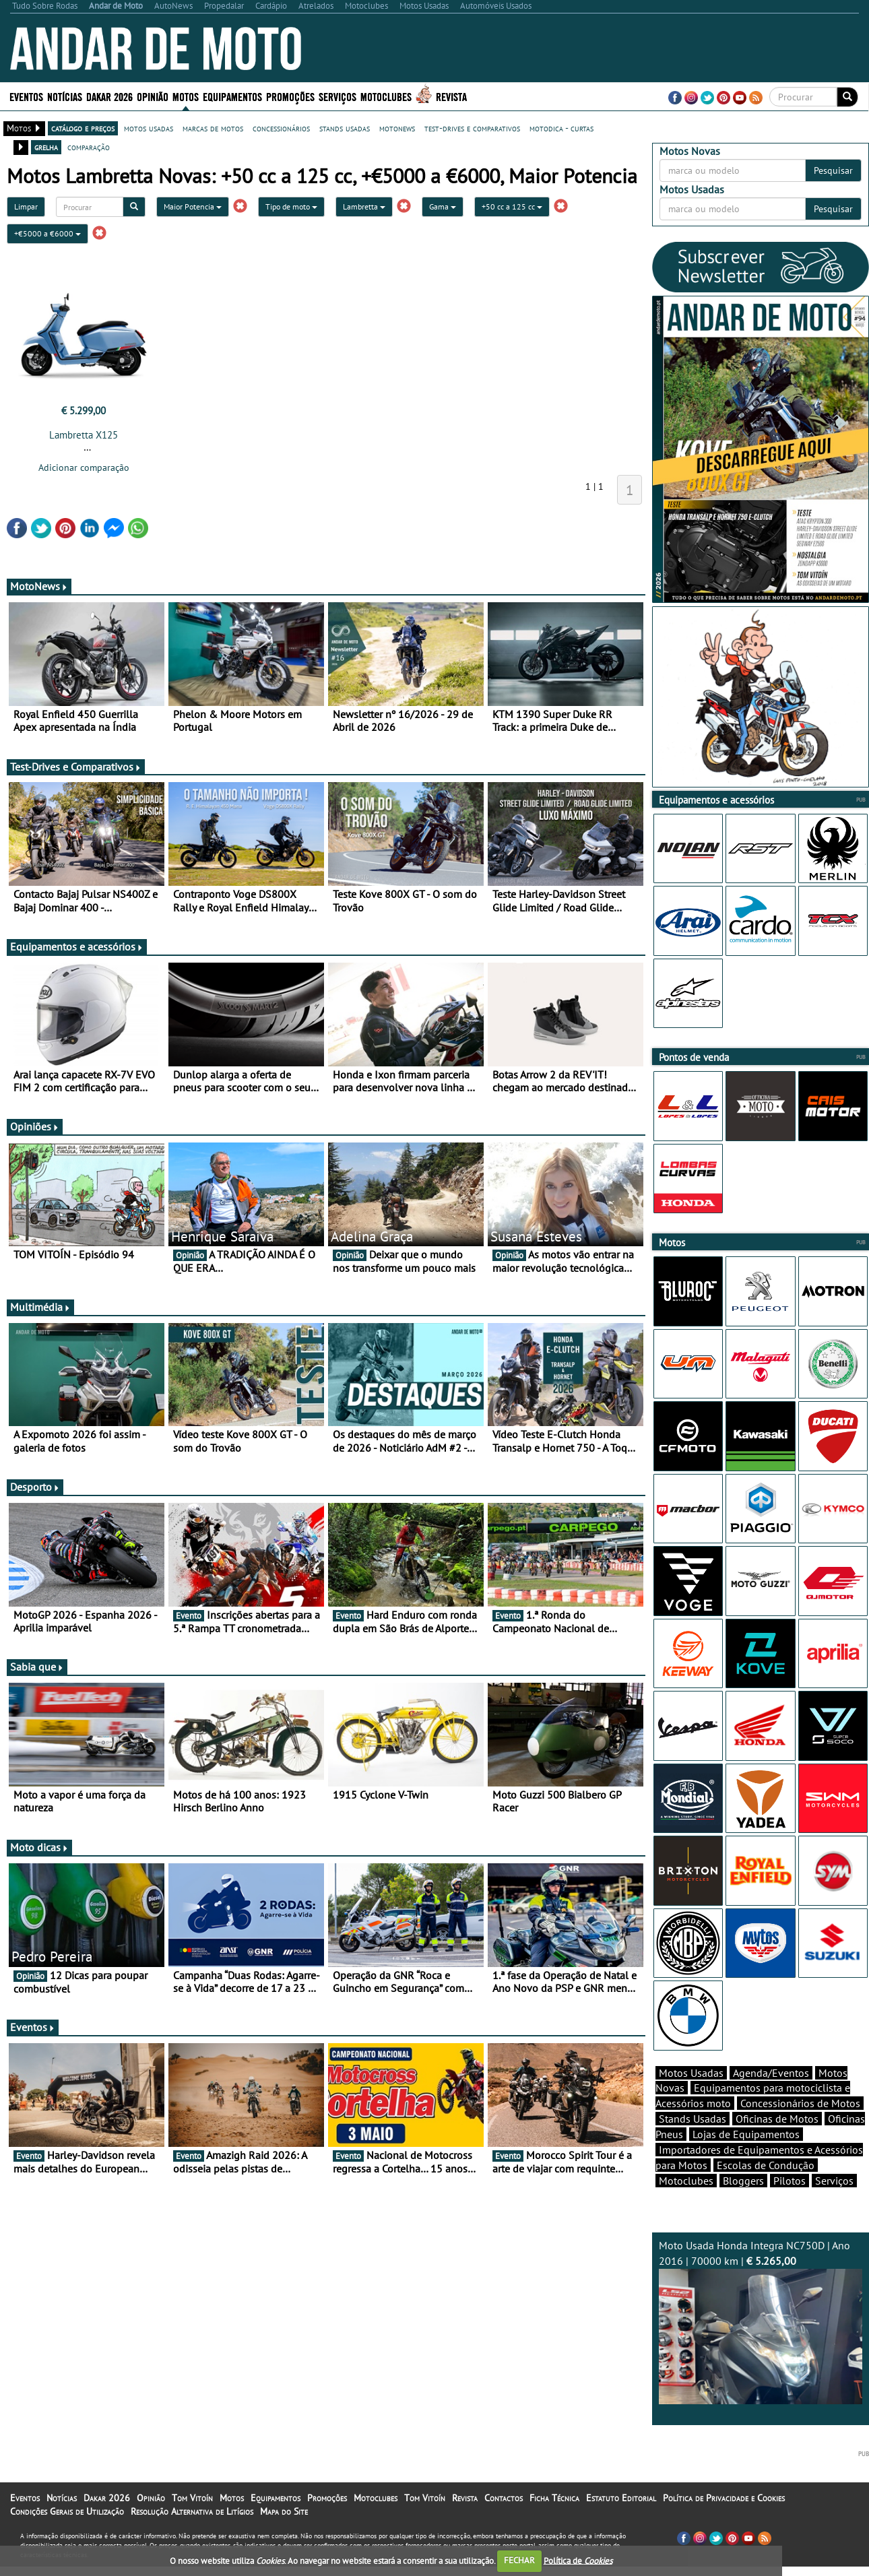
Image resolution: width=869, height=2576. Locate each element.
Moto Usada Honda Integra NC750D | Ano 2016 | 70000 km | (761, 2345)
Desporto (35, 1486)
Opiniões (34, 1126)
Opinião (152, 96)
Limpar (26, 206)
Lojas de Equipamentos (746, 2157)
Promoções (290, 96)
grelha (46, 147)
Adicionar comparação (83, 467)
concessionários (281, 128)
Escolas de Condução (765, 2188)
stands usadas (344, 128)
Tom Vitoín (192, 2521)
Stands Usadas (692, 2142)
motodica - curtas (561, 128)
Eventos (26, 96)
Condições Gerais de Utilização (67, 2535)
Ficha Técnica (554, 2521)
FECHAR (519, 2560)
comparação (88, 147)
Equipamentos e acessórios (76, 946)
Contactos (503, 2521)
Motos (185, 96)
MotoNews (39, 586)
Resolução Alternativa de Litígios (192, 2535)
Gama (442, 206)
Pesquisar (833, 170)
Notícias (64, 96)
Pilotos (789, 2204)
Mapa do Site (284, 2535)
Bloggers (743, 2204)
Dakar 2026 (109, 96)
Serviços (337, 96)
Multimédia (40, 1307)
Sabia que (37, 1666)
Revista (451, 96)
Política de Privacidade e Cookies (724, 2521)
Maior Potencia (193, 206)
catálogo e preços (83, 128)
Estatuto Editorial (621, 2521)
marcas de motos (213, 128)
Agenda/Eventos (771, 2096)
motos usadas (148, 128)
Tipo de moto (291, 206)
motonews (397, 128)
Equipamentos (232, 96)
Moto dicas (39, 1847)
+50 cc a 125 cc (512, 206)
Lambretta (364, 206)
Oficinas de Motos (777, 2142)
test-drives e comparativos (472, 128)
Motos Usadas (691, 2096)
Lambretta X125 (83, 434)
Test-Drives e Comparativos (75, 766)
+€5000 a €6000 (47, 233)
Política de (578, 2560)
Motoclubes (386, 96)
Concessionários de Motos (800, 2126)
